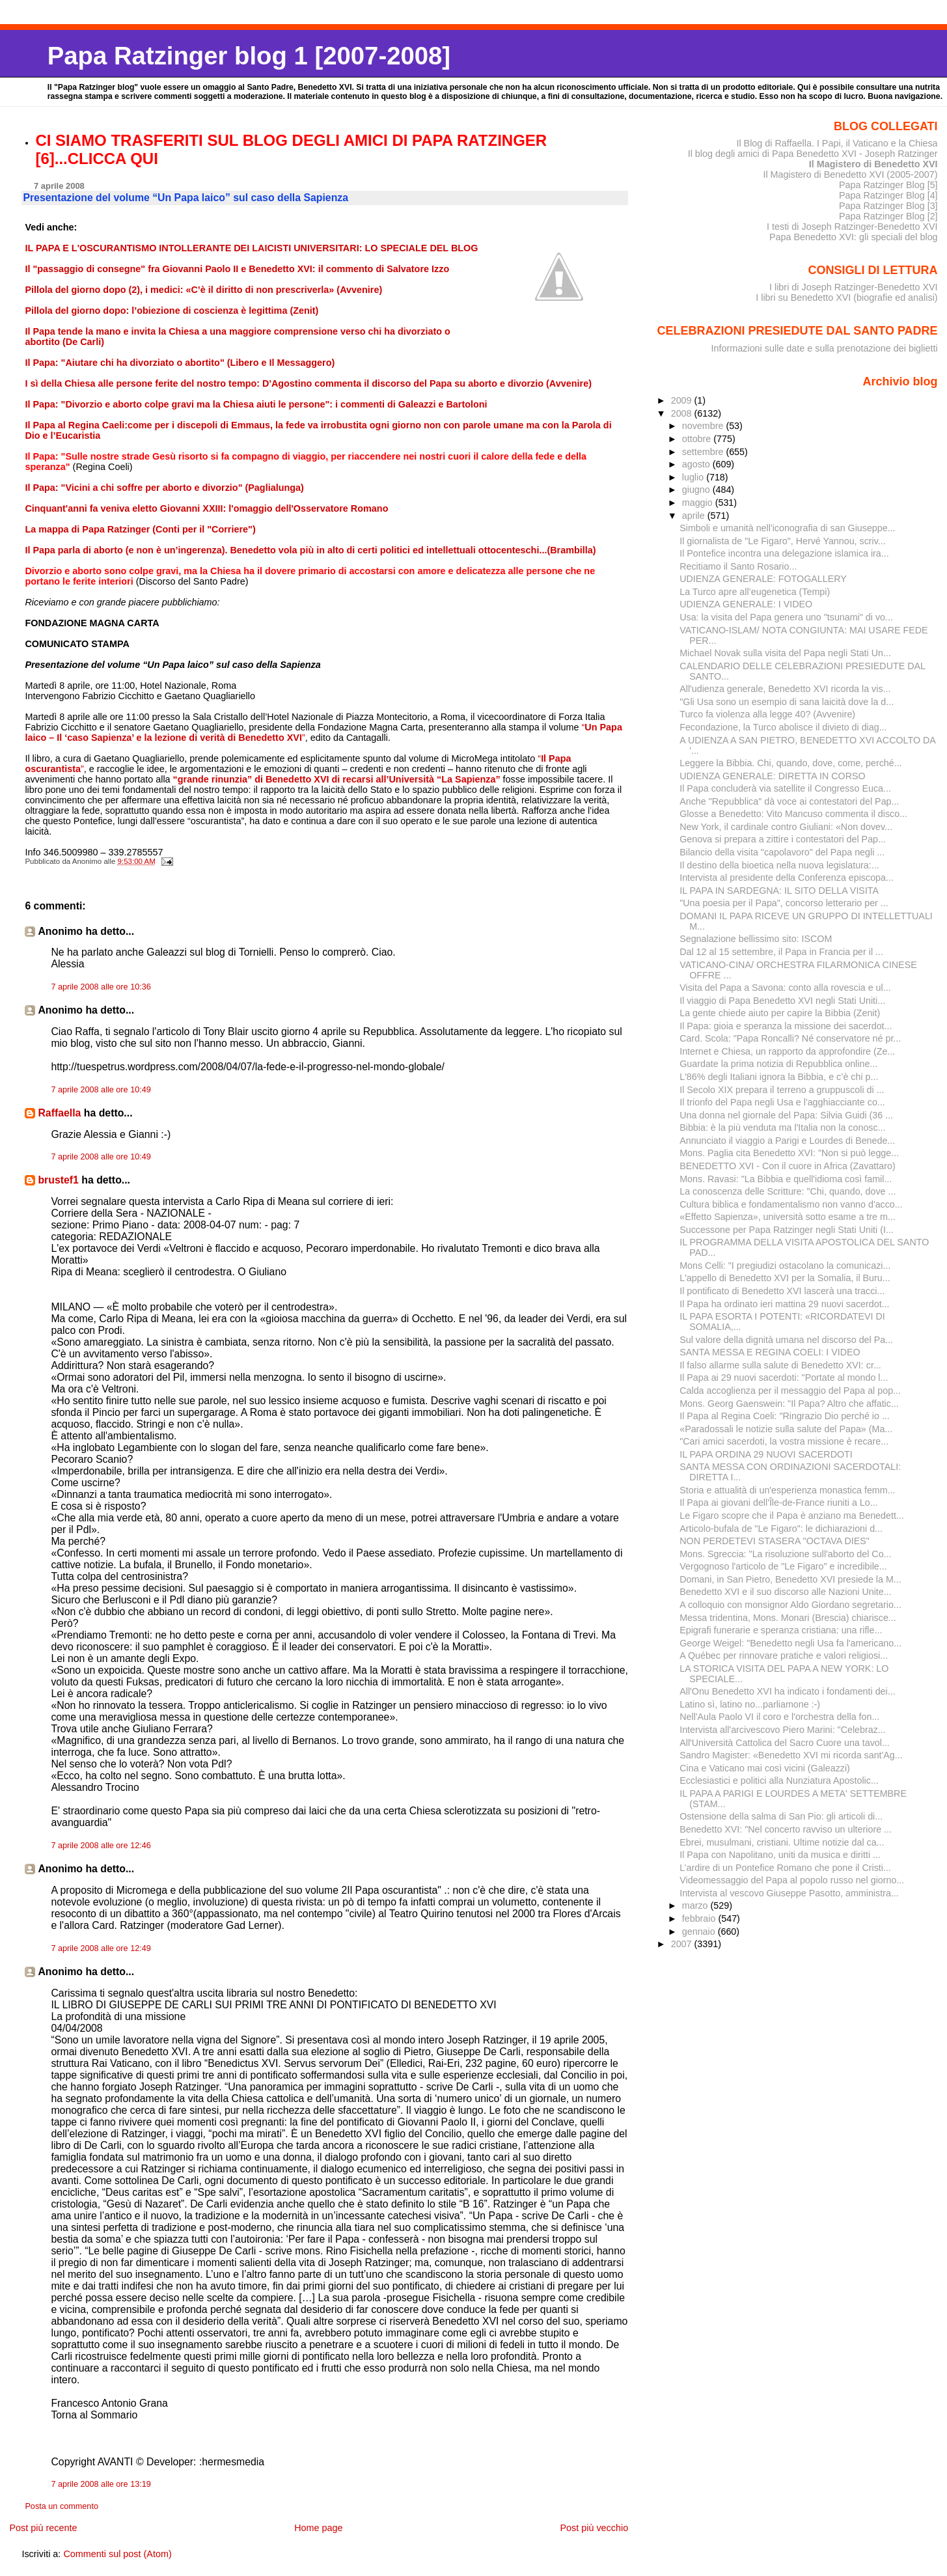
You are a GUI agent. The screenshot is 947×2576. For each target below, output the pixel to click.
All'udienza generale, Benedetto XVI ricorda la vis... (784, 689)
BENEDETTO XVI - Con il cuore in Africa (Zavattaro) (787, 1166)
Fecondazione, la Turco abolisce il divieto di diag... (782, 727)
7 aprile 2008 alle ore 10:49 (100, 1089)
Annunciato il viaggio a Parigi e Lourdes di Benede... (787, 1140)
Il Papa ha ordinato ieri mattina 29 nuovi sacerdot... (784, 1304)
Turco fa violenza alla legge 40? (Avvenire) (767, 714)
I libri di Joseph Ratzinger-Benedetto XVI (853, 287)
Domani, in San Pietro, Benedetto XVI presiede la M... (790, 1579)
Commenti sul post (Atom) (117, 2554)
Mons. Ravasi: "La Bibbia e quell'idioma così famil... (785, 1179)
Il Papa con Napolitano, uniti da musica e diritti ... (780, 1854)
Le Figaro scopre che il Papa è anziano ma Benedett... (791, 1515)
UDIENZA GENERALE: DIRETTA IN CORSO (772, 776)
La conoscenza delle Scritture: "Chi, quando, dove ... (787, 1191)
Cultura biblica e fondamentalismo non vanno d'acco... (791, 1204)
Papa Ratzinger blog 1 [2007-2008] (249, 56)
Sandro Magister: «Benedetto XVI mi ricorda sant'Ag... (790, 1755)
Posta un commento (61, 2506)
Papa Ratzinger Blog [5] (888, 185)
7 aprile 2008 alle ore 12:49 (100, 1948)
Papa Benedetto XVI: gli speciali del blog (853, 237)
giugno (697, 489)
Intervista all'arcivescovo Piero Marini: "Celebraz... (782, 1729)
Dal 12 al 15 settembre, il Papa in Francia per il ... (781, 952)
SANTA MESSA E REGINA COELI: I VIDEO (769, 1352)
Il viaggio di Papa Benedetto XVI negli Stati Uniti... (782, 1000)
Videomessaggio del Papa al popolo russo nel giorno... (791, 1880)
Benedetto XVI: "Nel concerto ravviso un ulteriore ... (785, 1829)
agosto (697, 464)
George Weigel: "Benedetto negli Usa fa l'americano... (790, 1643)
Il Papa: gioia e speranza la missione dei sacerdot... (785, 1026)
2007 (682, 1944)
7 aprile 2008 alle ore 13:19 (100, 2484)
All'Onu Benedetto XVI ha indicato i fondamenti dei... (787, 1691)
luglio (694, 477)
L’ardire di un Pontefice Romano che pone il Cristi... (785, 1868)
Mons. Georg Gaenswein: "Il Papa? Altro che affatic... (789, 1403)
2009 (682, 400)
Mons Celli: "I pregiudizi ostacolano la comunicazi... (784, 1265)
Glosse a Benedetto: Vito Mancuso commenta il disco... (793, 814)
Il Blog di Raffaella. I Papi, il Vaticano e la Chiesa (836, 143)
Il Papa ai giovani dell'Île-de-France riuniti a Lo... (778, 1502)
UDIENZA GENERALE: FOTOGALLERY (763, 579)
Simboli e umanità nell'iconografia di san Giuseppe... (787, 528)
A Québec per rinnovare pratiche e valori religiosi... (783, 1655)
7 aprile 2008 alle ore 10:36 (100, 986)
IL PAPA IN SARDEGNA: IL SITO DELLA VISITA (779, 890)
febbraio (700, 1918)
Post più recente (43, 2528)
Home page (318, 2528)
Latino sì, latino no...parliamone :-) (749, 1704)
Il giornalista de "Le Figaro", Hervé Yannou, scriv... (782, 541)
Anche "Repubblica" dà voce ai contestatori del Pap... (789, 801)
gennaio (700, 1931)
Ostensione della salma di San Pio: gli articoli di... (781, 1816)
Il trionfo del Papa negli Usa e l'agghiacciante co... (782, 1102)
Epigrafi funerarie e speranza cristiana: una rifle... (780, 1630)
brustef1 (58, 1179)
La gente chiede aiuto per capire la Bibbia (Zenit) (779, 1013)
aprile (694, 515)
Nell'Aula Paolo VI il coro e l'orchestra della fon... (779, 1716)
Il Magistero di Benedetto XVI (873, 164)
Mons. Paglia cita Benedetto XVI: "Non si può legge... (789, 1153)
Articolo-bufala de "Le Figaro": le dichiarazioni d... (781, 1528)
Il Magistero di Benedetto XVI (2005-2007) (850, 174)
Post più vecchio (594, 2528)
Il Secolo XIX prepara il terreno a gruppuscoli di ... (781, 1090)
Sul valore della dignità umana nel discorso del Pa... (786, 1340)
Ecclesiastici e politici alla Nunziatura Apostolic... (779, 1780)
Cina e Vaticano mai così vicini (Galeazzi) (764, 1768)
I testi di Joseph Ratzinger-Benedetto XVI (852, 226)
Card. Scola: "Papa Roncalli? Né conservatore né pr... (790, 1038)
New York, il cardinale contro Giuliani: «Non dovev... (785, 827)
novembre (704, 426)
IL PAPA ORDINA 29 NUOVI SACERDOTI (766, 1454)
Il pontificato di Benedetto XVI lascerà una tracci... (782, 1291)
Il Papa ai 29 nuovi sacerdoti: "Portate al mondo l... (783, 1377)
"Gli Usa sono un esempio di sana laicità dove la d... (786, 702)
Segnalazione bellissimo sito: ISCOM (755, 939)
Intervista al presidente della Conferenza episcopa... (786, 877)
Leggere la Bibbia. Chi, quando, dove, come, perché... (790, 763)
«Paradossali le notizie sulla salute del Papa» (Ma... (785, 1429)
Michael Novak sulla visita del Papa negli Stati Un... (785, 653)
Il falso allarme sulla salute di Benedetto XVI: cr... (780, 1365)
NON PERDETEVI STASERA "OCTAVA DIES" (774, 1541)
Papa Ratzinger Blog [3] (888, 206)
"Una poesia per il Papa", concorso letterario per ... (783, 903)
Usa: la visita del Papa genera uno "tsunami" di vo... (786, 617)
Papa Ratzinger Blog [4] (888, 195)
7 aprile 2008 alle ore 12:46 (100, 1845)
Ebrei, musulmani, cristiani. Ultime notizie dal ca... (781, 1842)
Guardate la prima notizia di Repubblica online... (778, 1064)
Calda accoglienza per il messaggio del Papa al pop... (790, 1390)
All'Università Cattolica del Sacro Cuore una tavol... (784, 1743)
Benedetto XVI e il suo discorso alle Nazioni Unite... (785, 1591)
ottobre (698, 439)
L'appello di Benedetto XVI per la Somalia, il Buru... (784, 1278)
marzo (696, 1905)
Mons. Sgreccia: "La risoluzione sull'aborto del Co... (785, 1554)
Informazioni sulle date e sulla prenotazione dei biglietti (824, 348)
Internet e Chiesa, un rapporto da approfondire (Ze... (787, 1051)
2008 (682, 413)
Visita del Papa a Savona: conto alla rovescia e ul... (784, 987)
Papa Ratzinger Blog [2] (888, 216)
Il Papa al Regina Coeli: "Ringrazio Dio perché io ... (784, 1416)
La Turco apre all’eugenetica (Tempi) (754, 592)
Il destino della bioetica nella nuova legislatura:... (779, 865)
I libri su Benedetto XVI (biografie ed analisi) (846, 297)
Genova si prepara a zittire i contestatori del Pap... (782, 839)
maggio (698, 502)
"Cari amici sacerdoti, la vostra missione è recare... (783, 1441)
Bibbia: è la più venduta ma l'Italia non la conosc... (782, 1127)
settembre (704, 452)
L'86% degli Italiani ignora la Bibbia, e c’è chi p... (778, 1077)
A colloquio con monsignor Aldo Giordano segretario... (790, 1605)
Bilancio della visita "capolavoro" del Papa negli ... (782, 852)
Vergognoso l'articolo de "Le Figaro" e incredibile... (783, 1566)
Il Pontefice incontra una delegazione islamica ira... (784, 553)
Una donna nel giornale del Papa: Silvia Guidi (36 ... (786, 1115)
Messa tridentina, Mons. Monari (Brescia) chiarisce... (787, 1618)
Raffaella (59, 1112)
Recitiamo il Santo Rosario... (738, 566)
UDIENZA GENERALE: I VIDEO (745, 604)
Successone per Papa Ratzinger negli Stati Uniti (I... (786, 1230)
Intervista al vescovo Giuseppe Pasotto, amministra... (789, 1893)
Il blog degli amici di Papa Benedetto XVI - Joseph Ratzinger (813, 153)
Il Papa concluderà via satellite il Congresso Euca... (785, 788)
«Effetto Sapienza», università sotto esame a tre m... (787, 1217)
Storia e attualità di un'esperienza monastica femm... (787, 1490)
